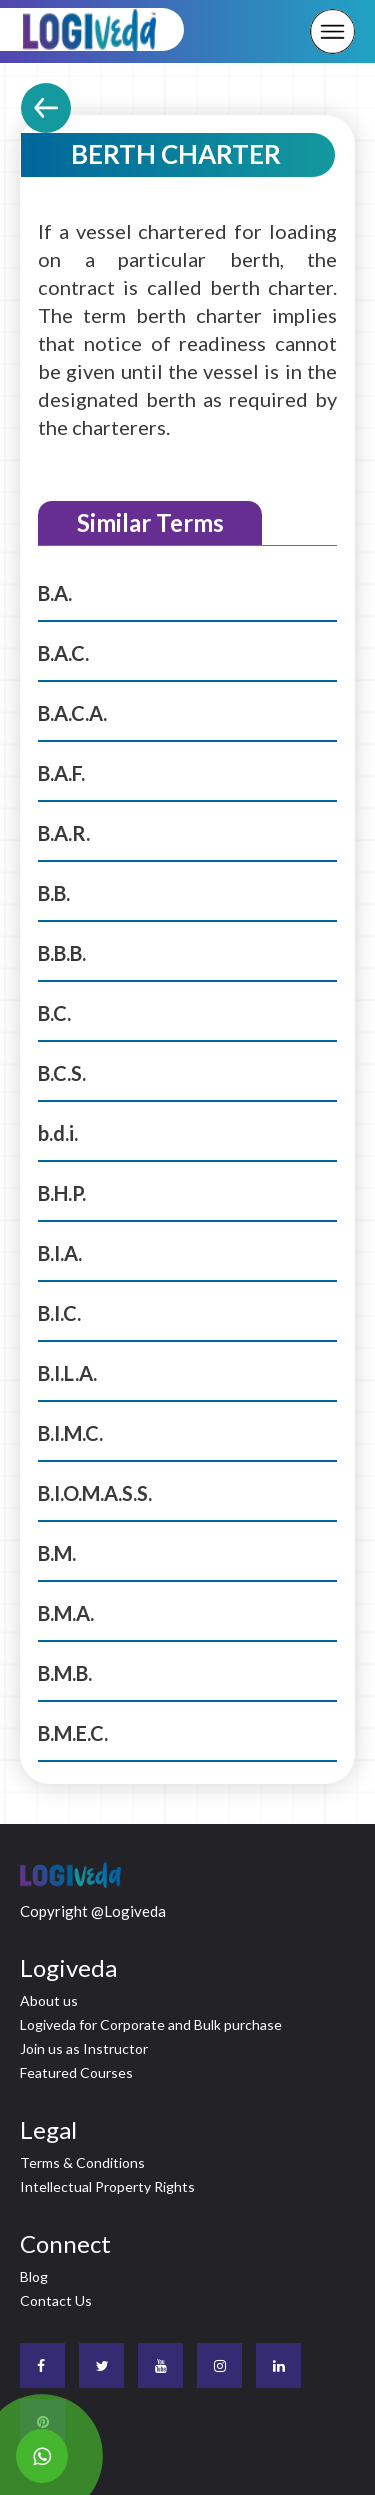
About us (49, 2000)
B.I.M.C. (70, 1433)
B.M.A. (66, 1613)
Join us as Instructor (84, 2048)
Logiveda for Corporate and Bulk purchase (151, 2024)
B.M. (57, 1553)
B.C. (54, 1013)
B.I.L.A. (67, 1373)
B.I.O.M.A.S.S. (95, 1493)
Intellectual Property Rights (107, 2186)
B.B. (54, 893)
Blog (34, 2276)
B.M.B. (65, 1673)
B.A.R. (64, 833)
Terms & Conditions (82, 2162)
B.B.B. (62, 953)
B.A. (55, 593)
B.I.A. (60, 1253)
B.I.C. (59, 1313)
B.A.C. (63, 653)
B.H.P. (62, 1193)
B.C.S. (62, 1073)
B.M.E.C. (73, 1733)
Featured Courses (76, 2072)
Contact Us (56, 2300)
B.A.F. (61, 773)
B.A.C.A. (72, 713)
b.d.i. (58, 1133)
